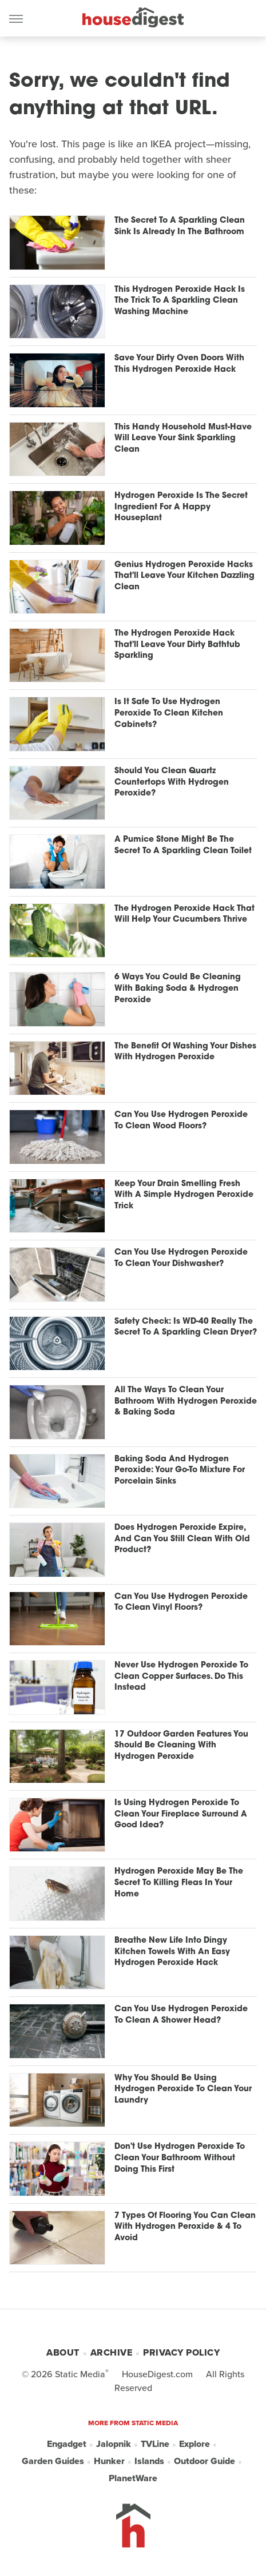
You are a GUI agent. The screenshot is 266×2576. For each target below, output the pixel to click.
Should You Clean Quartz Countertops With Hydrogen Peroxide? (171, 782)
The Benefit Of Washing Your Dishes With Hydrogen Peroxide (185, 1052)
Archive (111, 2352)
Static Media (80, 2374)
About (63, 2352)
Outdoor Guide (204, 2461)
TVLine (155, 2443)
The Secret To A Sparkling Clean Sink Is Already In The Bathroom (179, 226)
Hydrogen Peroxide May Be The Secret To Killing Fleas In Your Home (178, 1882)
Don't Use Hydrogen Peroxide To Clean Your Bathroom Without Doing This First (179, 2158)
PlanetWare (133, 2478)
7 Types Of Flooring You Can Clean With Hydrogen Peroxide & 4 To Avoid (185, 2227)
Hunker (109, 2461)
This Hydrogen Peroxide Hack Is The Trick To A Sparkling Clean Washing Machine (179, 301)
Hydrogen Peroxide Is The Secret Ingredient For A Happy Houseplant (181, 507)
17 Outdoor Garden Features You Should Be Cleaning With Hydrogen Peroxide (181, 1745)
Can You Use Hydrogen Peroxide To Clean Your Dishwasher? (181, 1258)
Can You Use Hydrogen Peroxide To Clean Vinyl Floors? (181, 1603)
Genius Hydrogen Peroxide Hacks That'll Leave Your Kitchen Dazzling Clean (184, 576)
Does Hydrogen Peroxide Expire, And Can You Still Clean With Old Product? (182, 1539)
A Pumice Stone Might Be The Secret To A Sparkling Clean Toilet (183, 845)
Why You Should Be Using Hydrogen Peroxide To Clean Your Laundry (183, 2089)
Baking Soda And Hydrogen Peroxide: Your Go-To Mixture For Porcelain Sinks (179, 1470)
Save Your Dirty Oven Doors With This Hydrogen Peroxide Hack (179, 364)
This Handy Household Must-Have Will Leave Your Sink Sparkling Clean (183, 438)
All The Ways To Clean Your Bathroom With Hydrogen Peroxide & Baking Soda (185, 1401)
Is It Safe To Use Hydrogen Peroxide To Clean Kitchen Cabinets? (168, 713)
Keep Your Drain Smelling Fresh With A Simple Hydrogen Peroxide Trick (183, 1195)
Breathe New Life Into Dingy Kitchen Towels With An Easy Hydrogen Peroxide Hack (172, 1951)
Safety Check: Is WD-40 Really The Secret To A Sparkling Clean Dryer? (185, 1327)
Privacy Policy (181, 2352)
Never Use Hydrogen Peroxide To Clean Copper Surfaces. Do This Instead (181, 1676)
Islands (149, 2461)
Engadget (66, 2443)
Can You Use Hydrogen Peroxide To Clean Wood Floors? (181, 1121)
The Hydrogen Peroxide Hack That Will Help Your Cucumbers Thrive (184, 915)
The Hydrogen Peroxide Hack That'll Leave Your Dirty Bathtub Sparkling (177, 644)
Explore (194, 2443)
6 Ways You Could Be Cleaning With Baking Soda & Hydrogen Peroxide (177, 988)
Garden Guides (53, 2461)
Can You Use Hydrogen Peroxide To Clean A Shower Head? (181, 2015)
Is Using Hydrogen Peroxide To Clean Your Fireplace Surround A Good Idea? (180, 1814)
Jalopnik (113, 2443)
